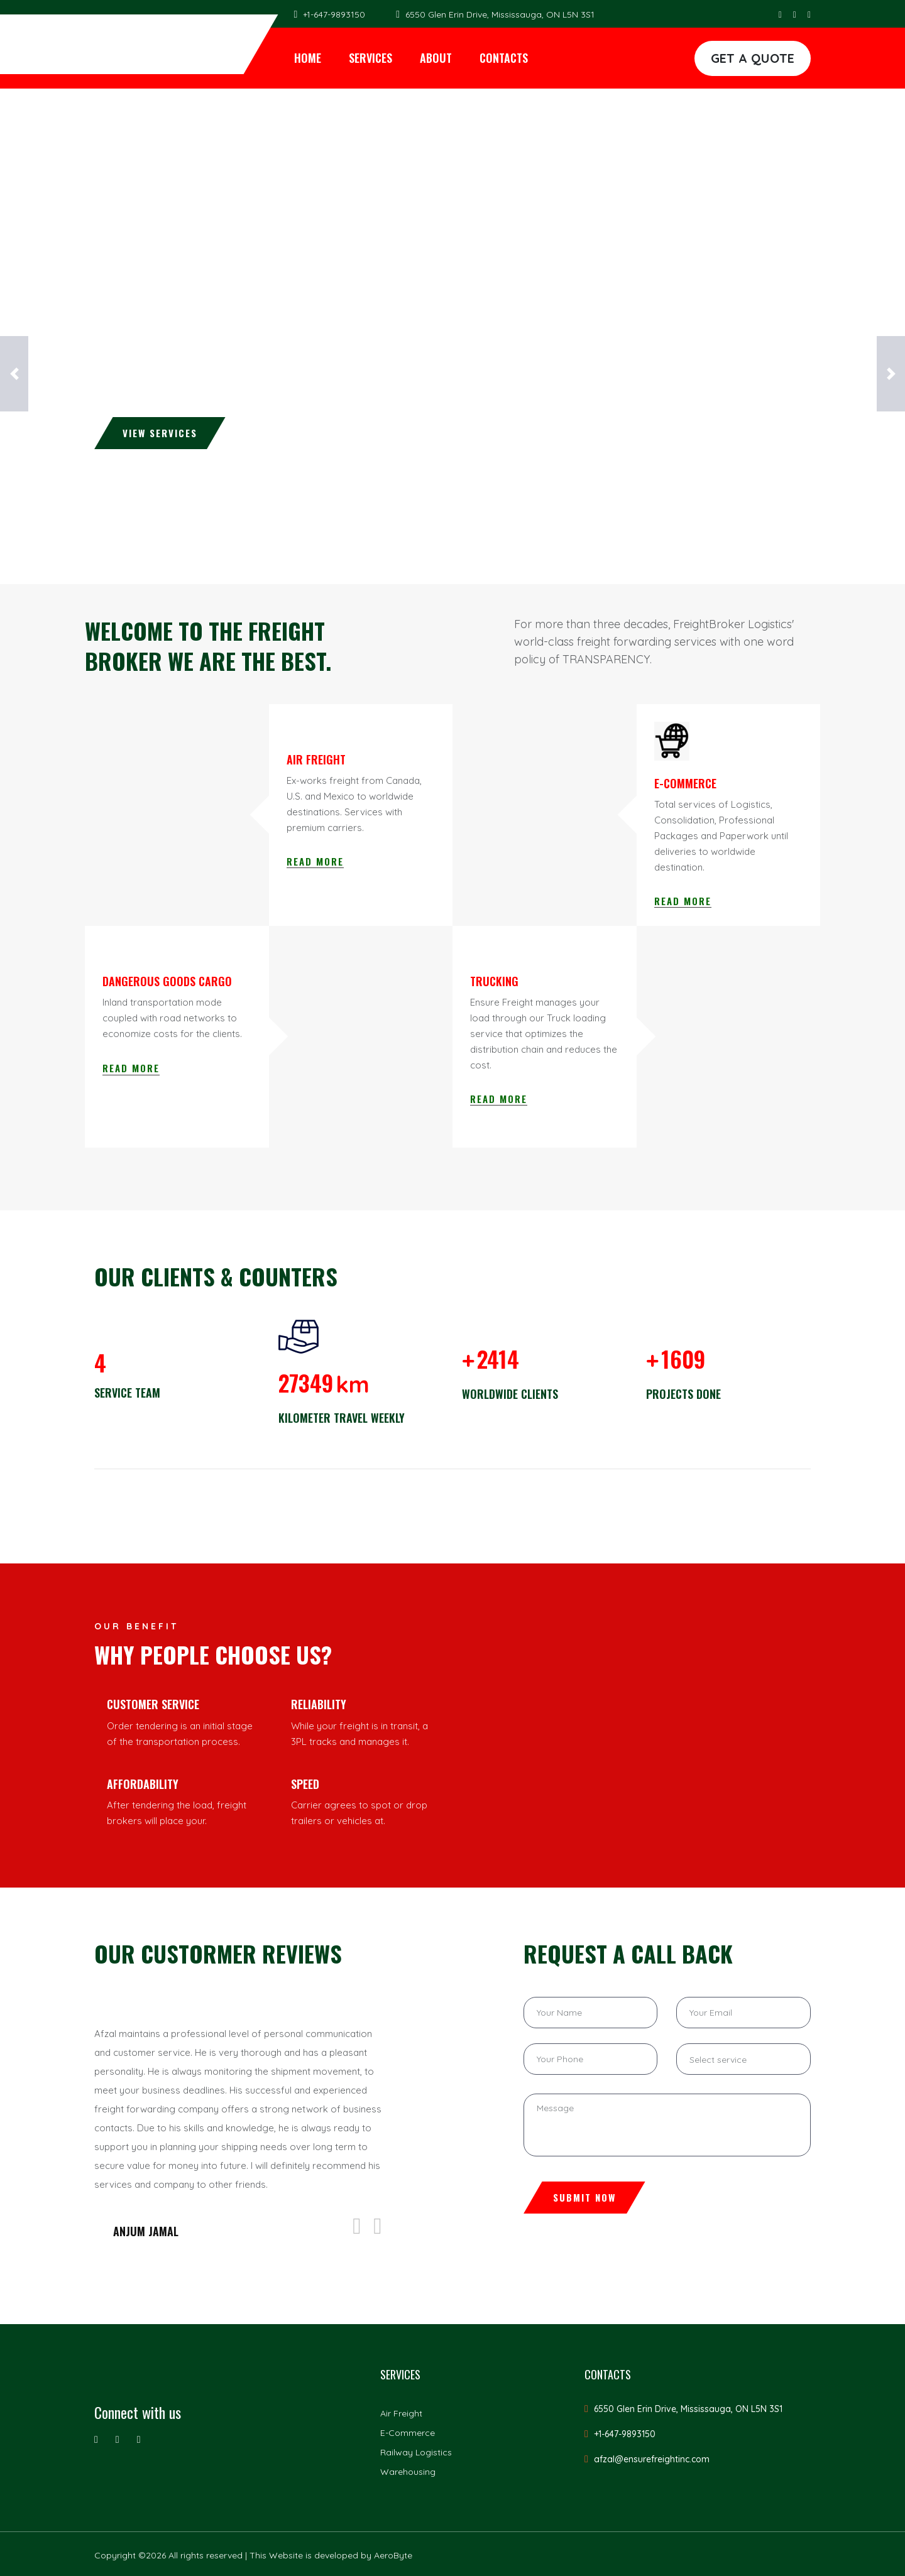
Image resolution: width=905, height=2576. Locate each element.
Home (307, 58)
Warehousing (408, 2471)
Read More (315, 861)
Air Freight (401, 2413)
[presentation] (357, 2225)
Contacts (504, 58)
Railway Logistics (416, 2452)
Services (370, 58)
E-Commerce (407, 2432)
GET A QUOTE (752, 58)
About (436, 58)
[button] (14, 373)
